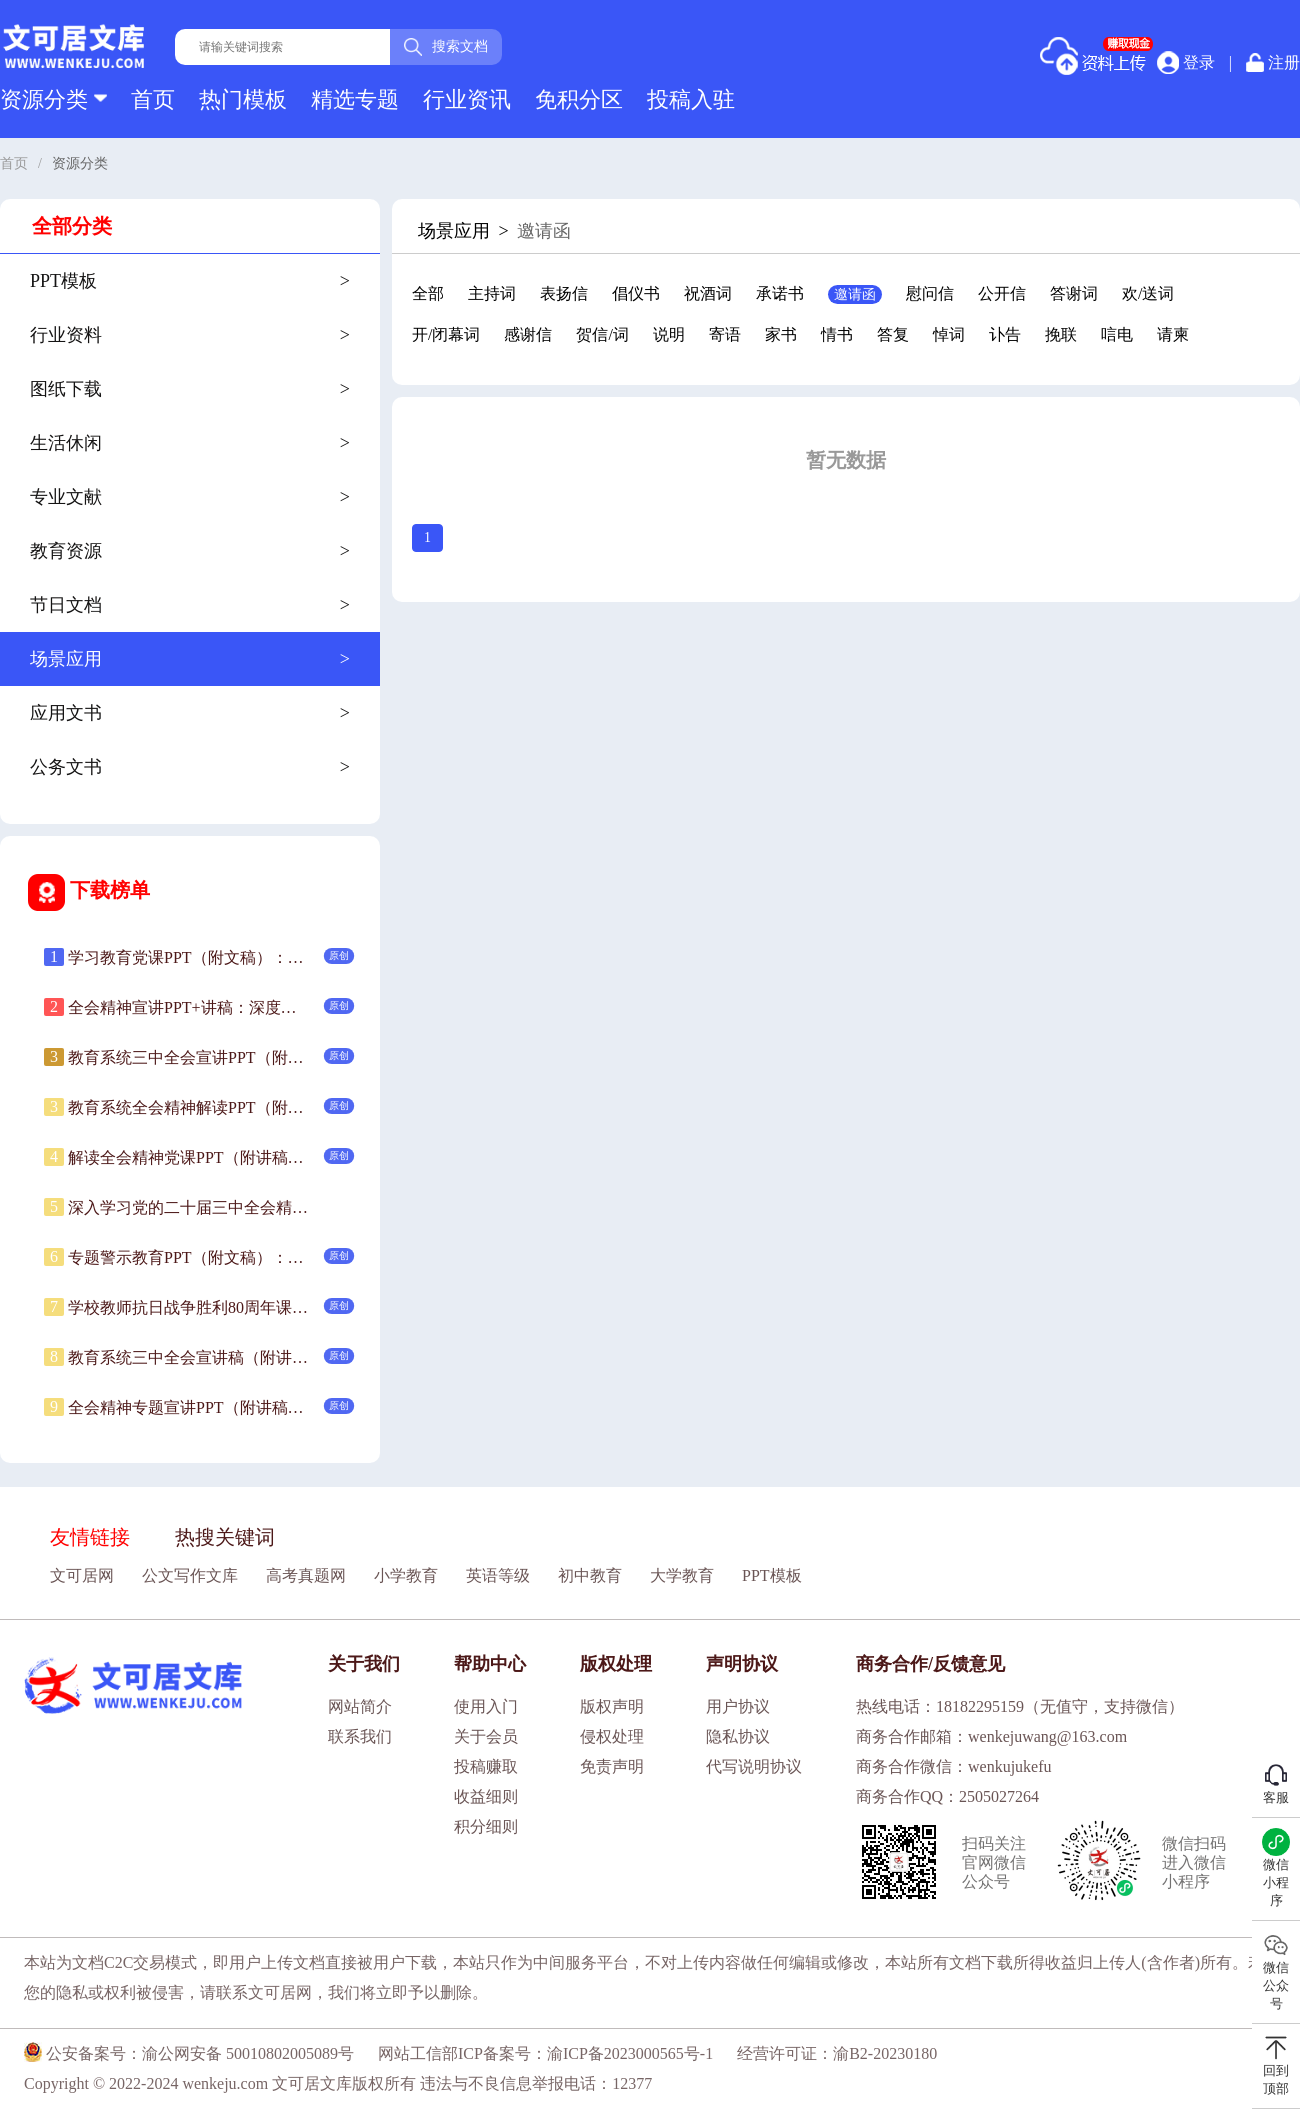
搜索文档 (446, 47)
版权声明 (612, 1706)
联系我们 (360, 1736)
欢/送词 (1148, 293)
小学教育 (406, 1575)
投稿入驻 (691, 99)
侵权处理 (612, 1736)
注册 (1273, 62)
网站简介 (360, 1706)
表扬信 (564, 293)
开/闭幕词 (446, 334)
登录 (1186, 62)
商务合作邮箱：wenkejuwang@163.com (991, 1736)
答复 (893, 334)
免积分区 (579, 99)
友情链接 (90, 1537)
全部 (428, 293)
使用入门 (486, 1706)
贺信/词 (602, 334)
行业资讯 (467, 99)
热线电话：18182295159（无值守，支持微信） (1020, 1706)
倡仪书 (636, 293)
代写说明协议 (754, 1766)
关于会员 (486, 1736)
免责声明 (612, 1766)
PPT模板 (772, 1575)
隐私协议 (738, 1736)
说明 (669, 334)
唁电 (1117, 334)
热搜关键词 (225, 1537)
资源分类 (53, 99)
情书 (837, 334)
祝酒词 (708, 293)
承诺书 (780, 293)
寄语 (725, 334)
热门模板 (243, 99)
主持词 (492, 293)
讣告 (1005, 334)
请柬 (1173, 334)
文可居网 (82, 1575)
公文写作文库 (190, 1575)
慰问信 (930, 293)
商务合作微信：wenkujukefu (954, 1766)
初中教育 (590, 1575)
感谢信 (528, 334)
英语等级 (498, 1575)
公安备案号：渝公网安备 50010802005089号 (189, 2053)
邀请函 (855, 294)
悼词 (949, 334)
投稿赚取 (486, 1766)
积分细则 (486, 1826)
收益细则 (486, 1796)
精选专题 (355, 99)
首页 (153, 99)
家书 (781, 334)
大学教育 (682, 1575)
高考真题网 (306, 1575)
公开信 (1002, 293)
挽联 (1061, 334)
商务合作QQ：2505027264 (947, 1796)
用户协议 (738, 1706)
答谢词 (1074, 293)
